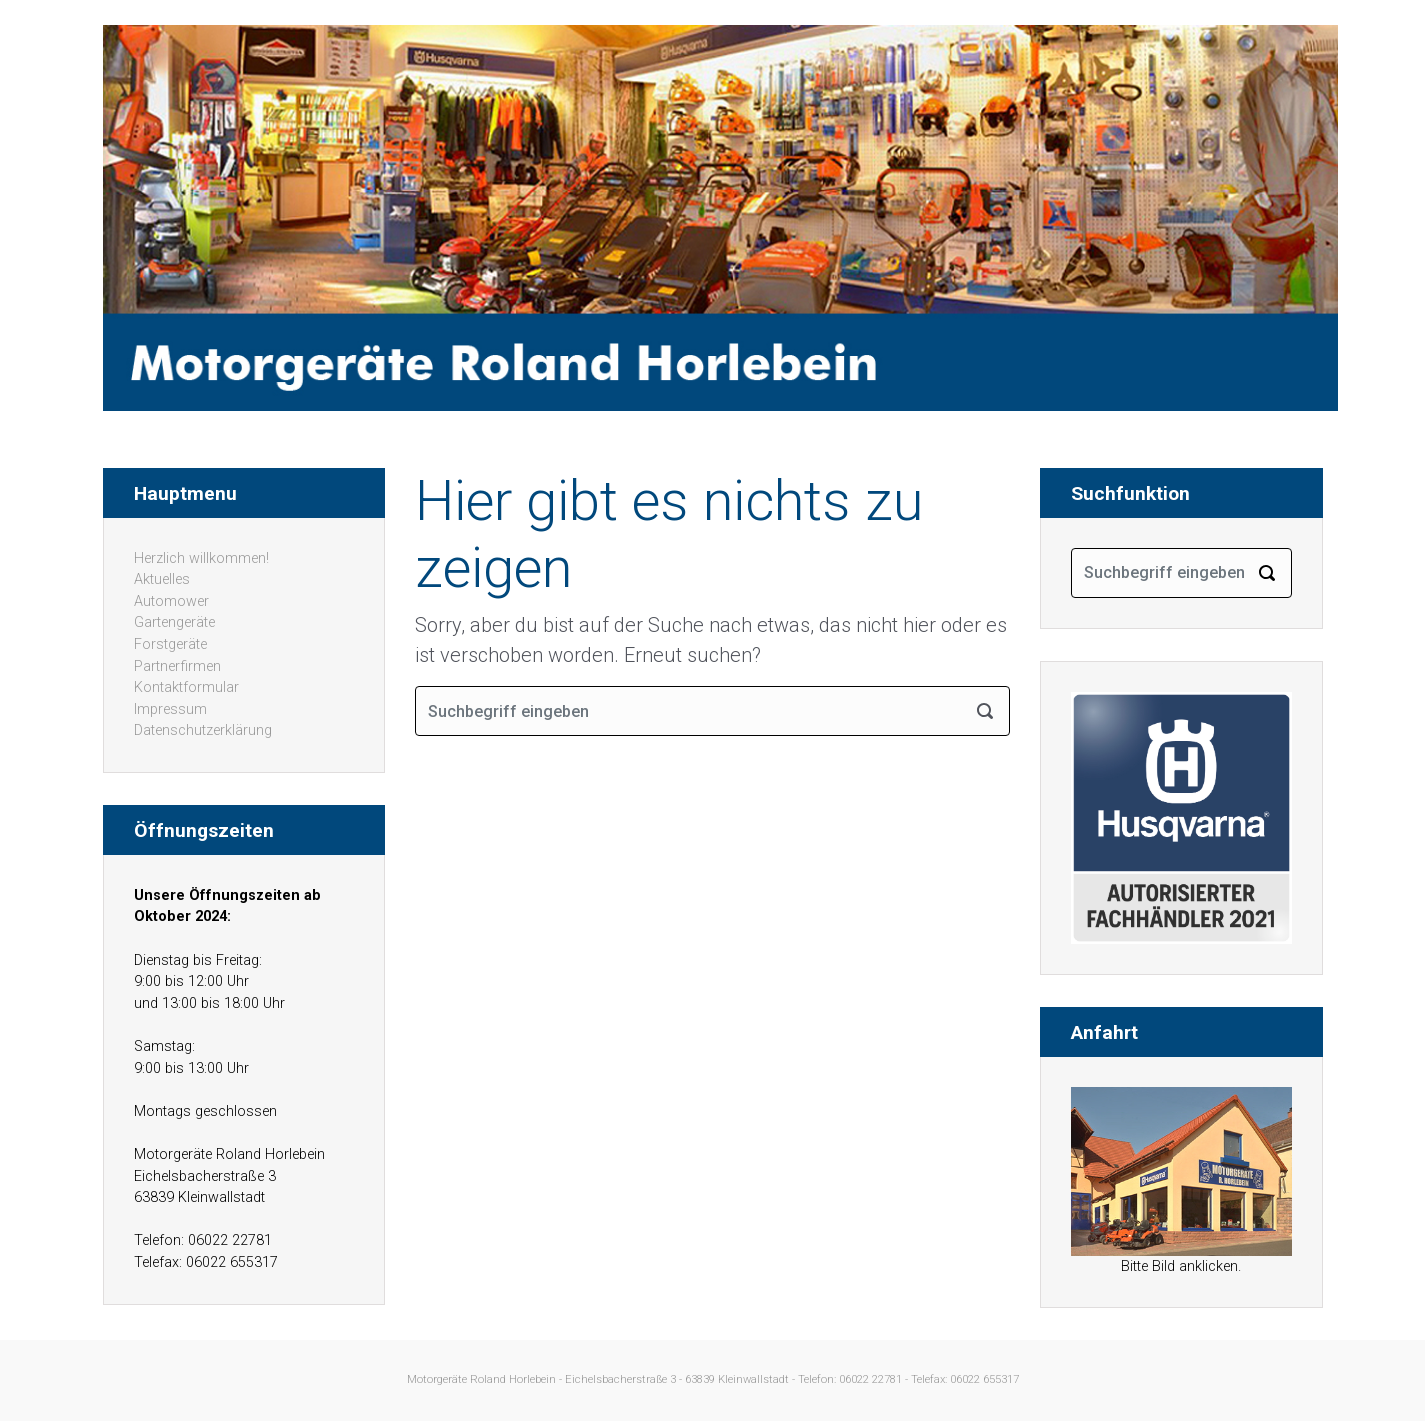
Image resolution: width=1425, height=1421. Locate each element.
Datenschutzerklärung (203, 730)
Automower (171, 601)
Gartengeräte (174, 622)
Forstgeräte (170, 644)
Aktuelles (162, 579)
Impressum (170, 709)
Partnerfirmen (177, 666)
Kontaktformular (186, 687)
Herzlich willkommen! (201, 558)
